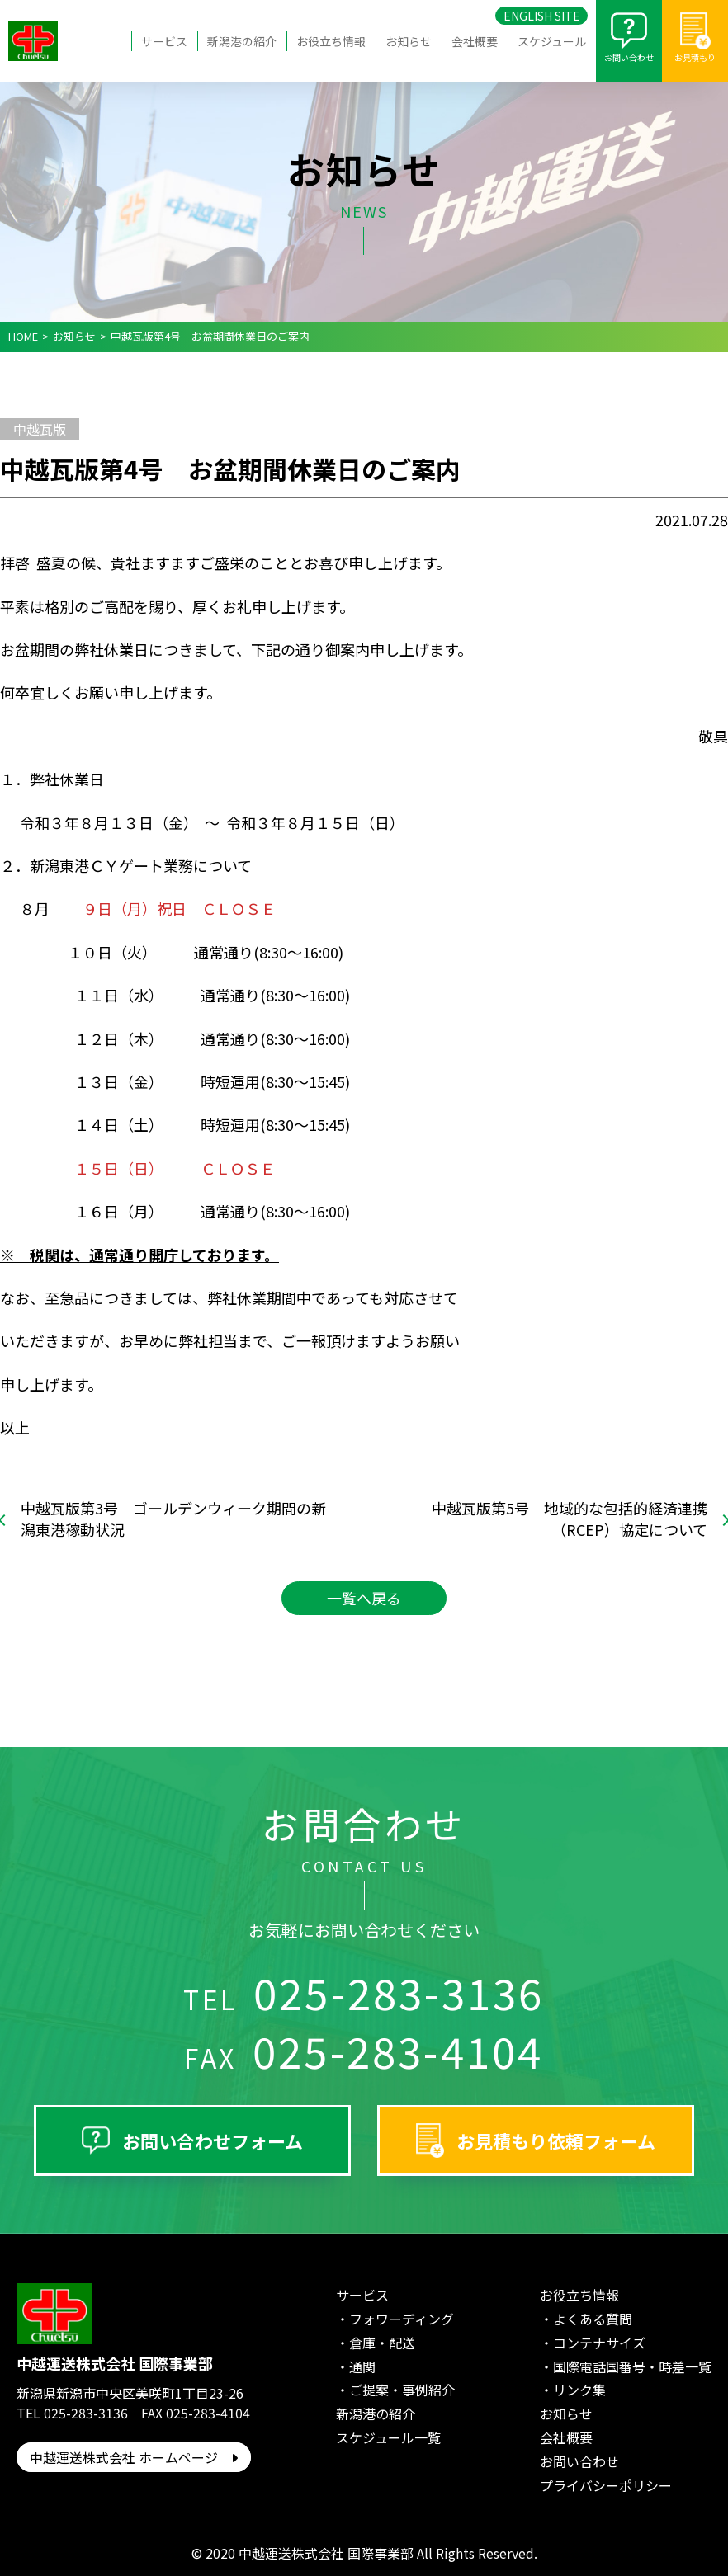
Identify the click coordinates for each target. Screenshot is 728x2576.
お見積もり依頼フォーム (555, 2140)
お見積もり (695, 57)
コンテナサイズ (599, 2342)
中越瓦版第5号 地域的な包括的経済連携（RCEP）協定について (569, 1518)
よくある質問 (592, 2319)
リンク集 (579, 2389)
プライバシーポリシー (606, 2485)
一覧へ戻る (364, 1597)
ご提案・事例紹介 (402, 2389)
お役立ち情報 (331, 41)
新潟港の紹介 (242, 41)
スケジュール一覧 (388, 2437)
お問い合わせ (629, 57)
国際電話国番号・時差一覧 (632, 2366)
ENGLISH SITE (541, 15)
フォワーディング (401, 2319)
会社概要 (474, 41)
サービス (164, 41)
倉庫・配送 (382, 2342)
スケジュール (552, 41)
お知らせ (408, 41)
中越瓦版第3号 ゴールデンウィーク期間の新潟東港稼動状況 (173, 1518)
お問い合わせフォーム (212, 2140)
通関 (362, 2366)
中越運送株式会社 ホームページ (134, 2457)
